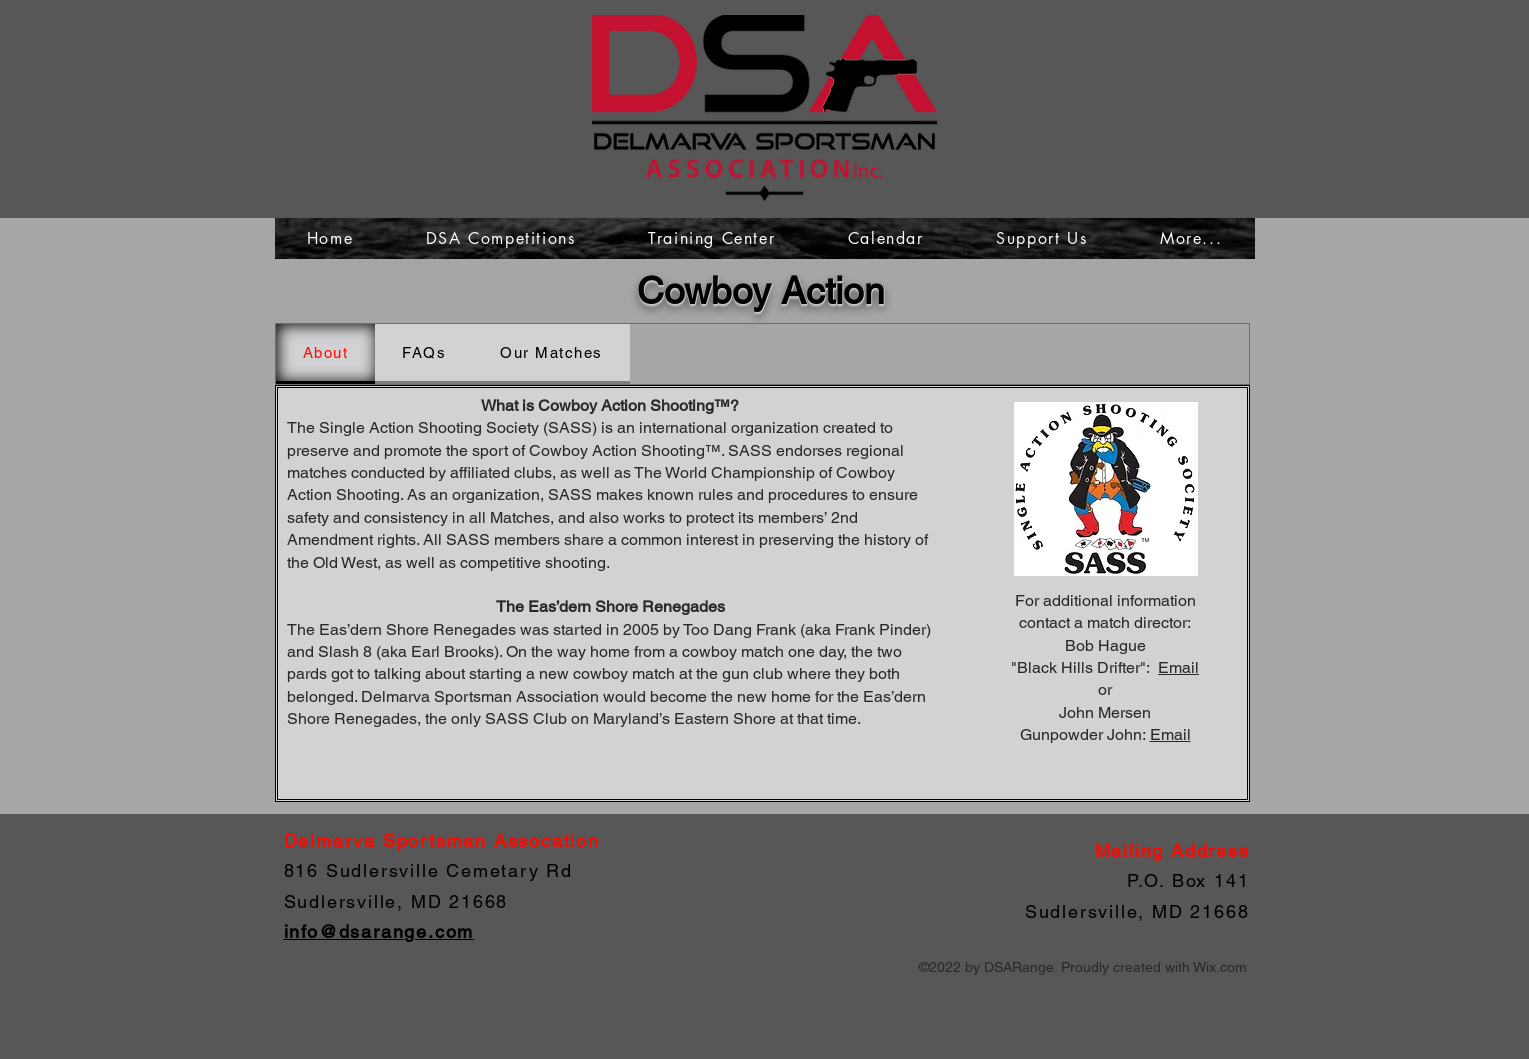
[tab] (326, 354)
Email (1178, 667)
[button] (1191, 238)
